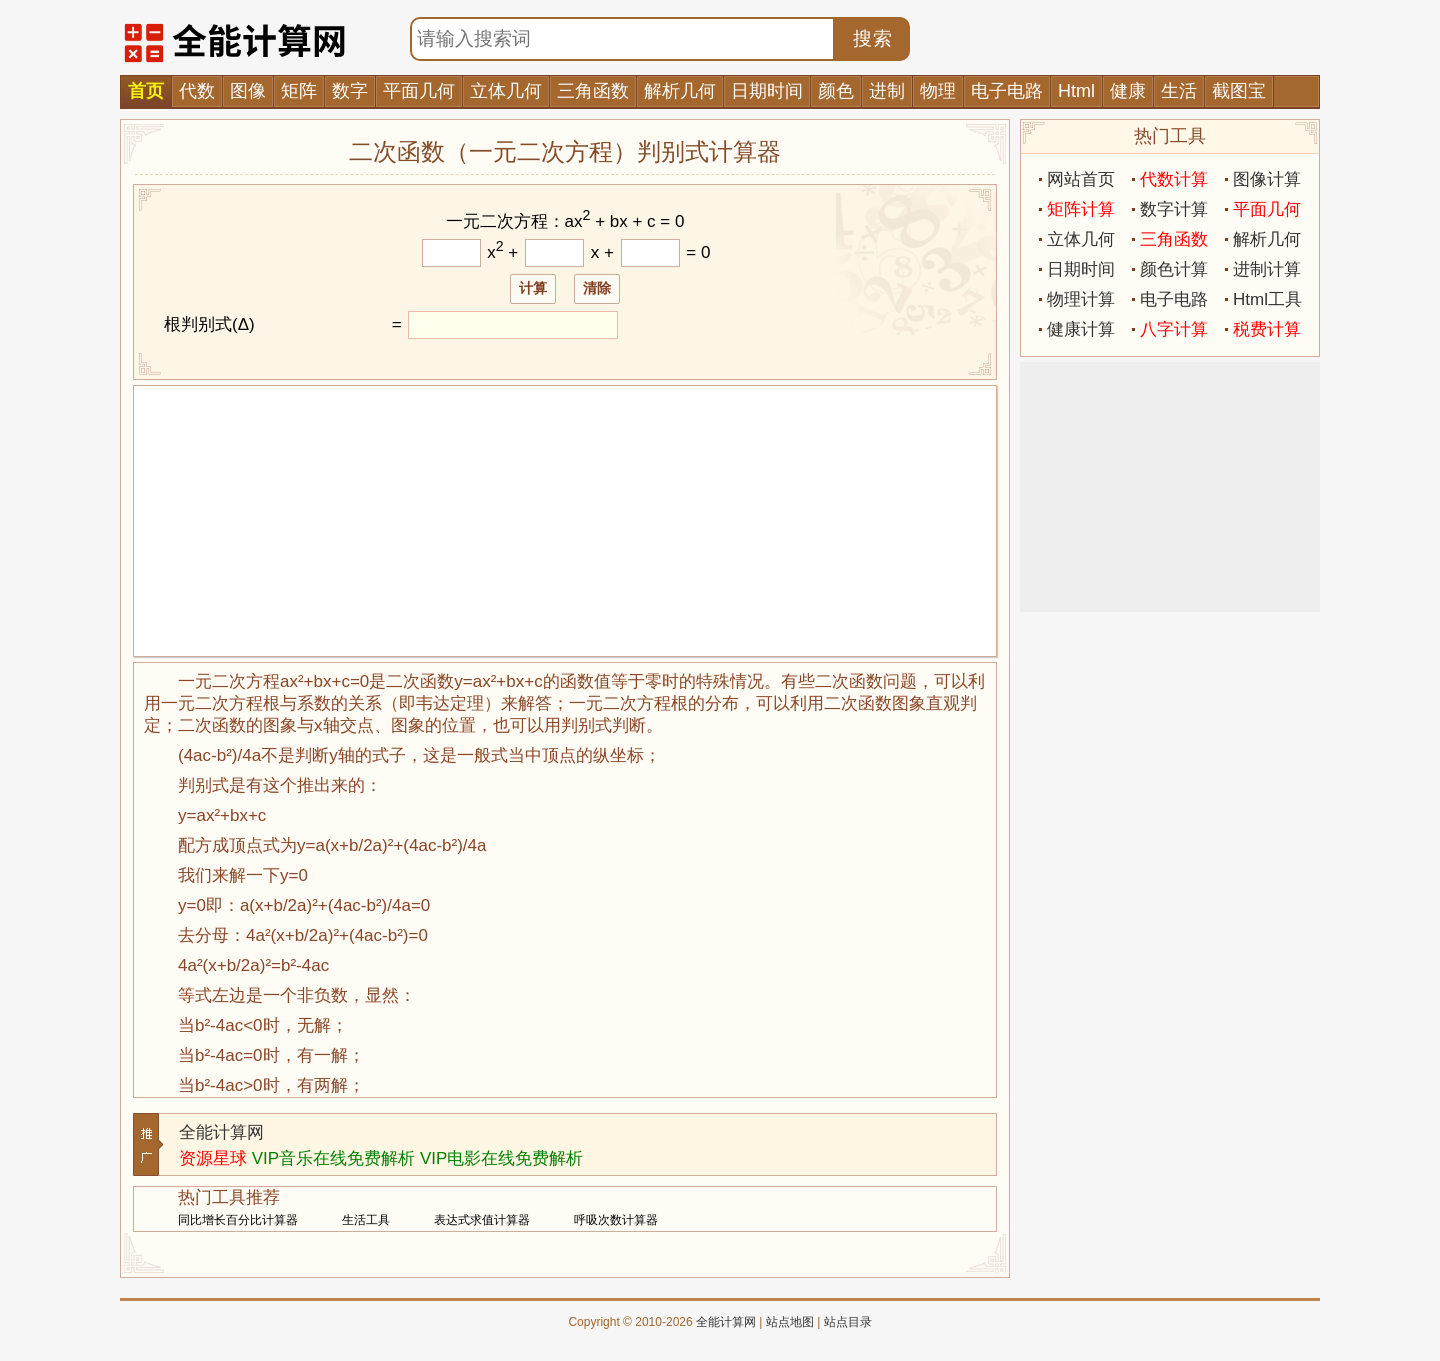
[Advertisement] (565, 521)
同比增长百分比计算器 (238, 1220)
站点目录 (848, 1322)
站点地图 (790, 1322)
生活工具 (366, 1220)
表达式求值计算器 (482, 1220)
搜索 (873, 38)
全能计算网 (221, 1132)
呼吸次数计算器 (616, 1220)
